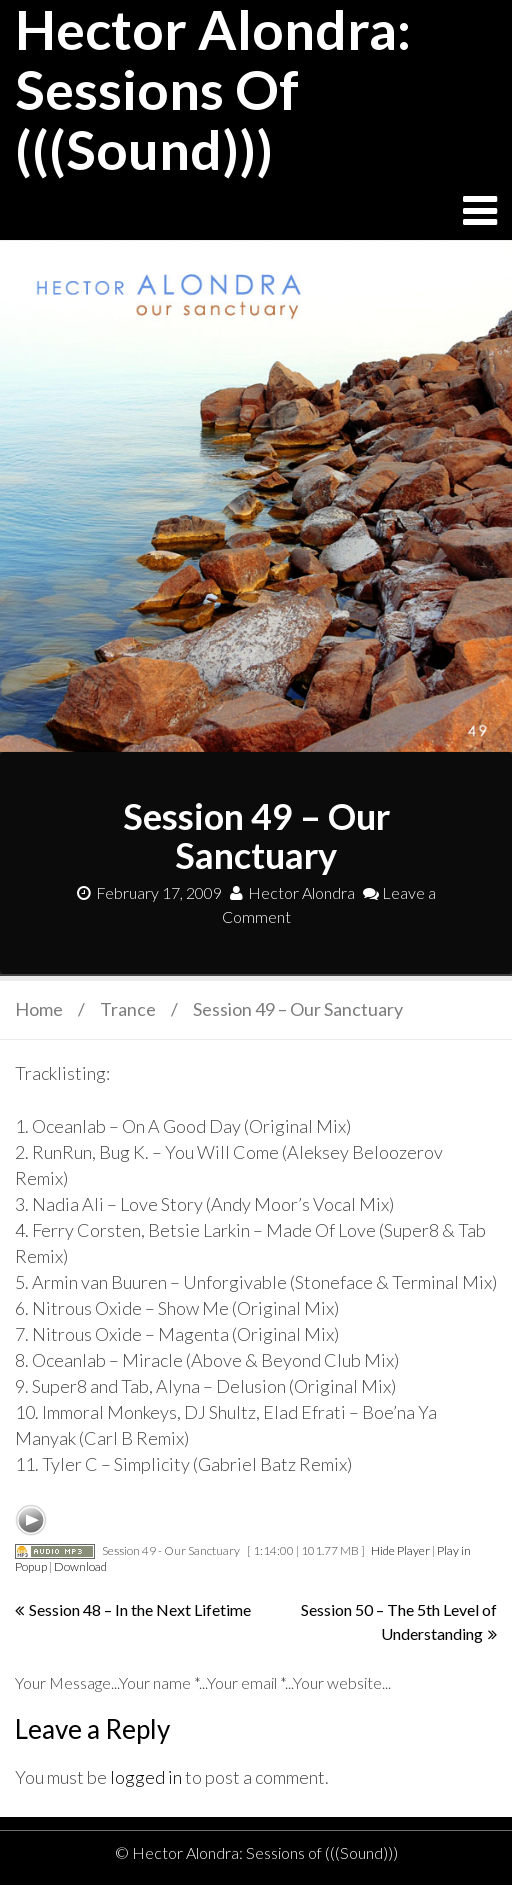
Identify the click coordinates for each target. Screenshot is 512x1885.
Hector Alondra (292, 892)
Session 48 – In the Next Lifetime (140, 1609)
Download (80, 1566)
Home (39, 1009)
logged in (146, 1777)
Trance (128, 1009)
